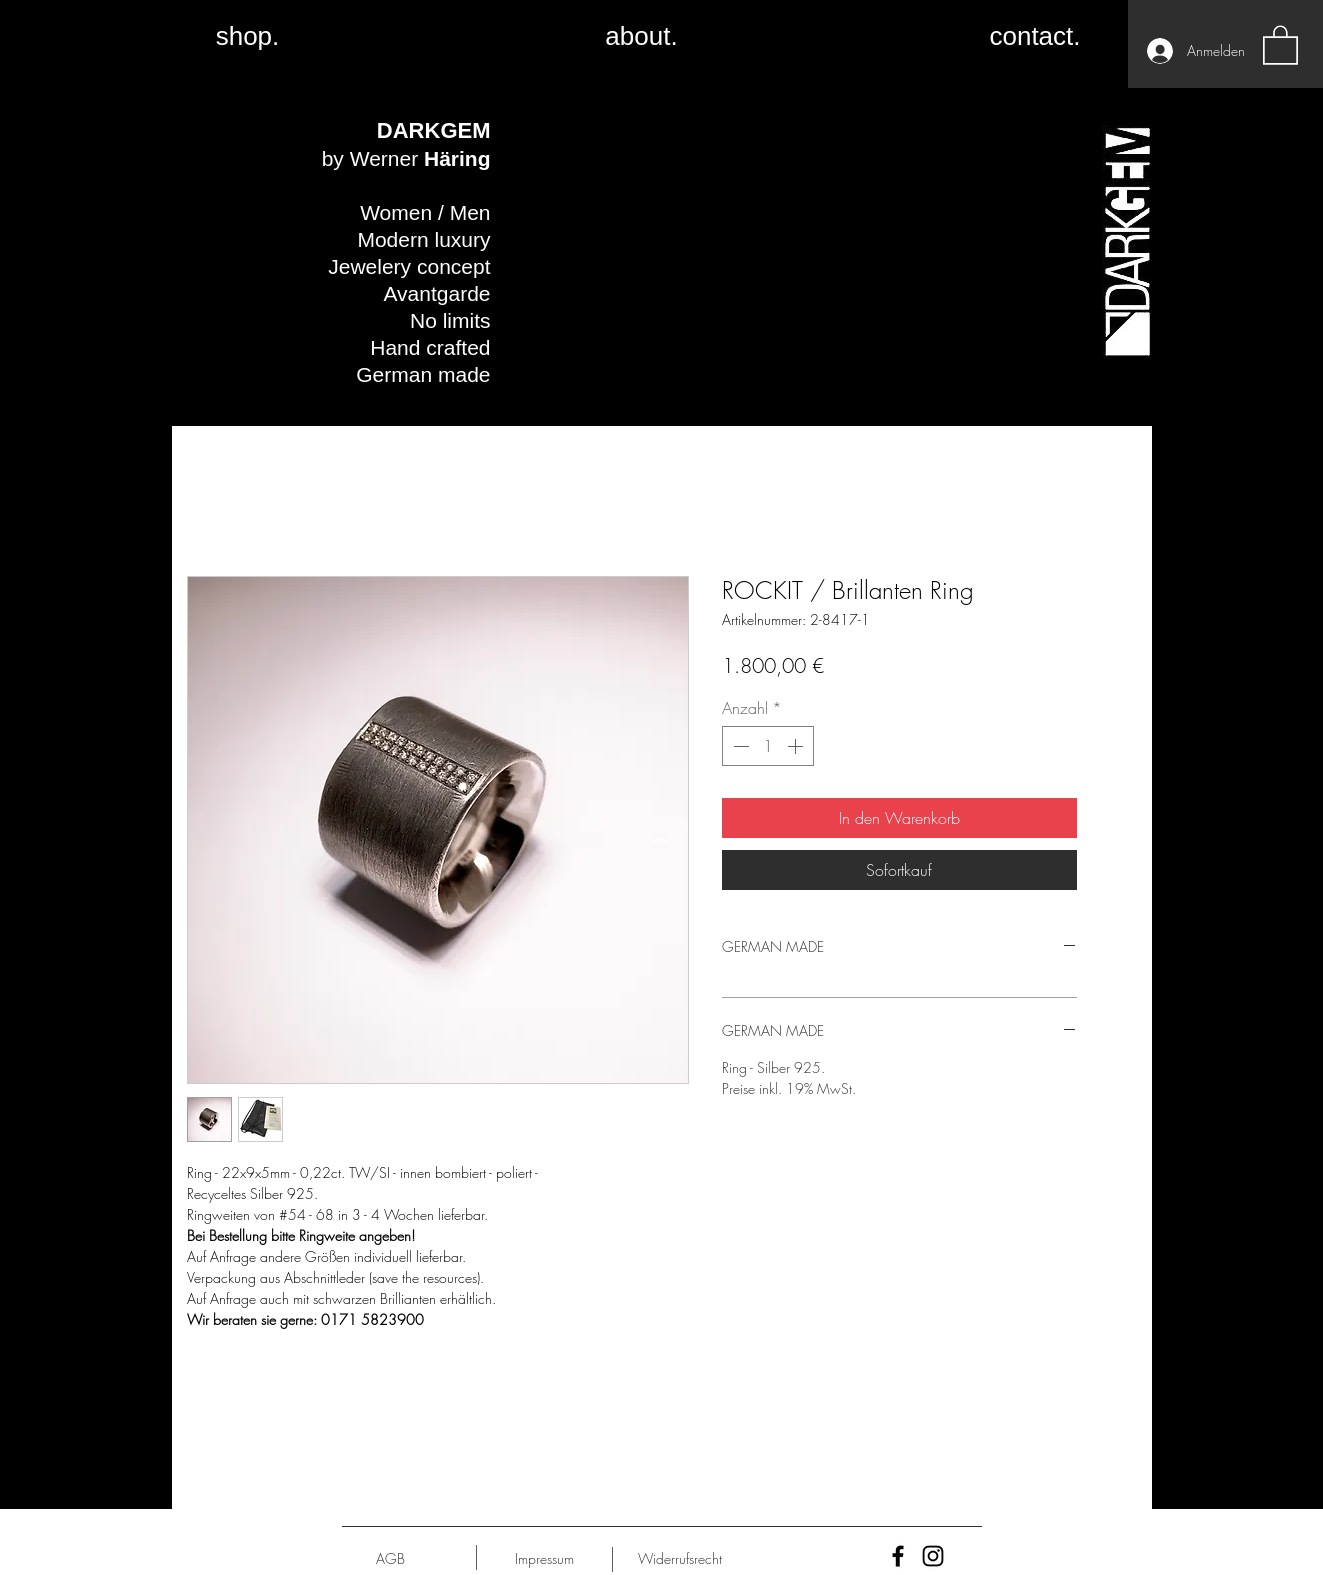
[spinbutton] (768, 746)
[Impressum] (544, 1559)
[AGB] (390, 1559)
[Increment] (797, 746)
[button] (1280, 44)
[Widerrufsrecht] (680, 1559)
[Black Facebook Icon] (898, 1556)
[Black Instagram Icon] (933, 1556)
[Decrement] (739, 746)
